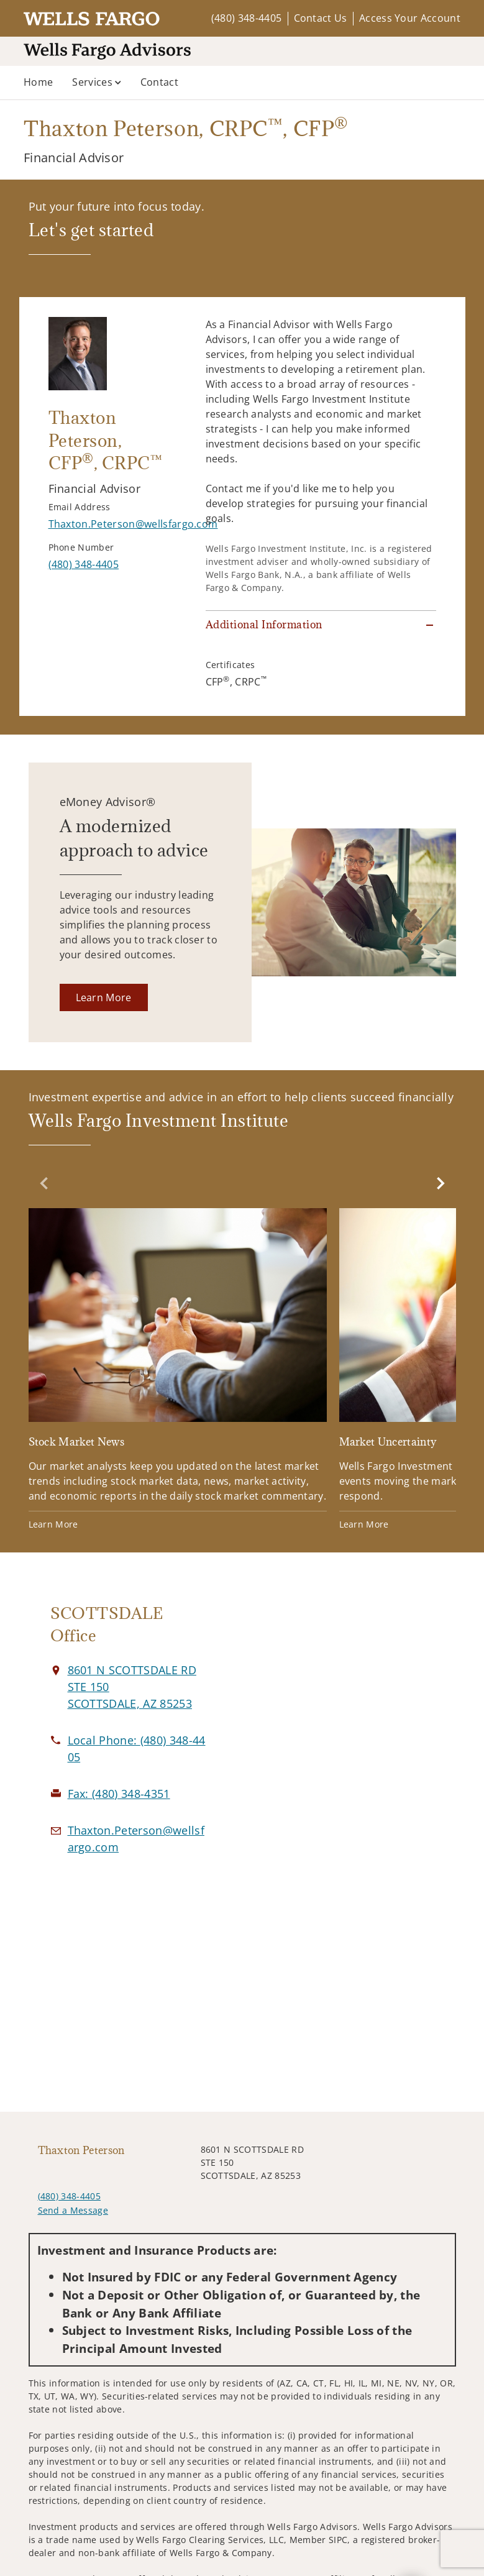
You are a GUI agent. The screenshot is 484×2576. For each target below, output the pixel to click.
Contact (159, 82)
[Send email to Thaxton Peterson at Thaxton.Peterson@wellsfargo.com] (133, 524)
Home (38, 82)
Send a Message (73, 2210)
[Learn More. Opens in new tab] (104, 997)
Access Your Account (409, 18)
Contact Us (320, 18)
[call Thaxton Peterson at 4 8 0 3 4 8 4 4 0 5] (83, 564)
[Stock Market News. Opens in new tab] (178, 1370)
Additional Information (264, 624)
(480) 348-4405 (246, 18)
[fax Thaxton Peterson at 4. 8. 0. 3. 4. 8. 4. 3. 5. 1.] (119, 1793)
